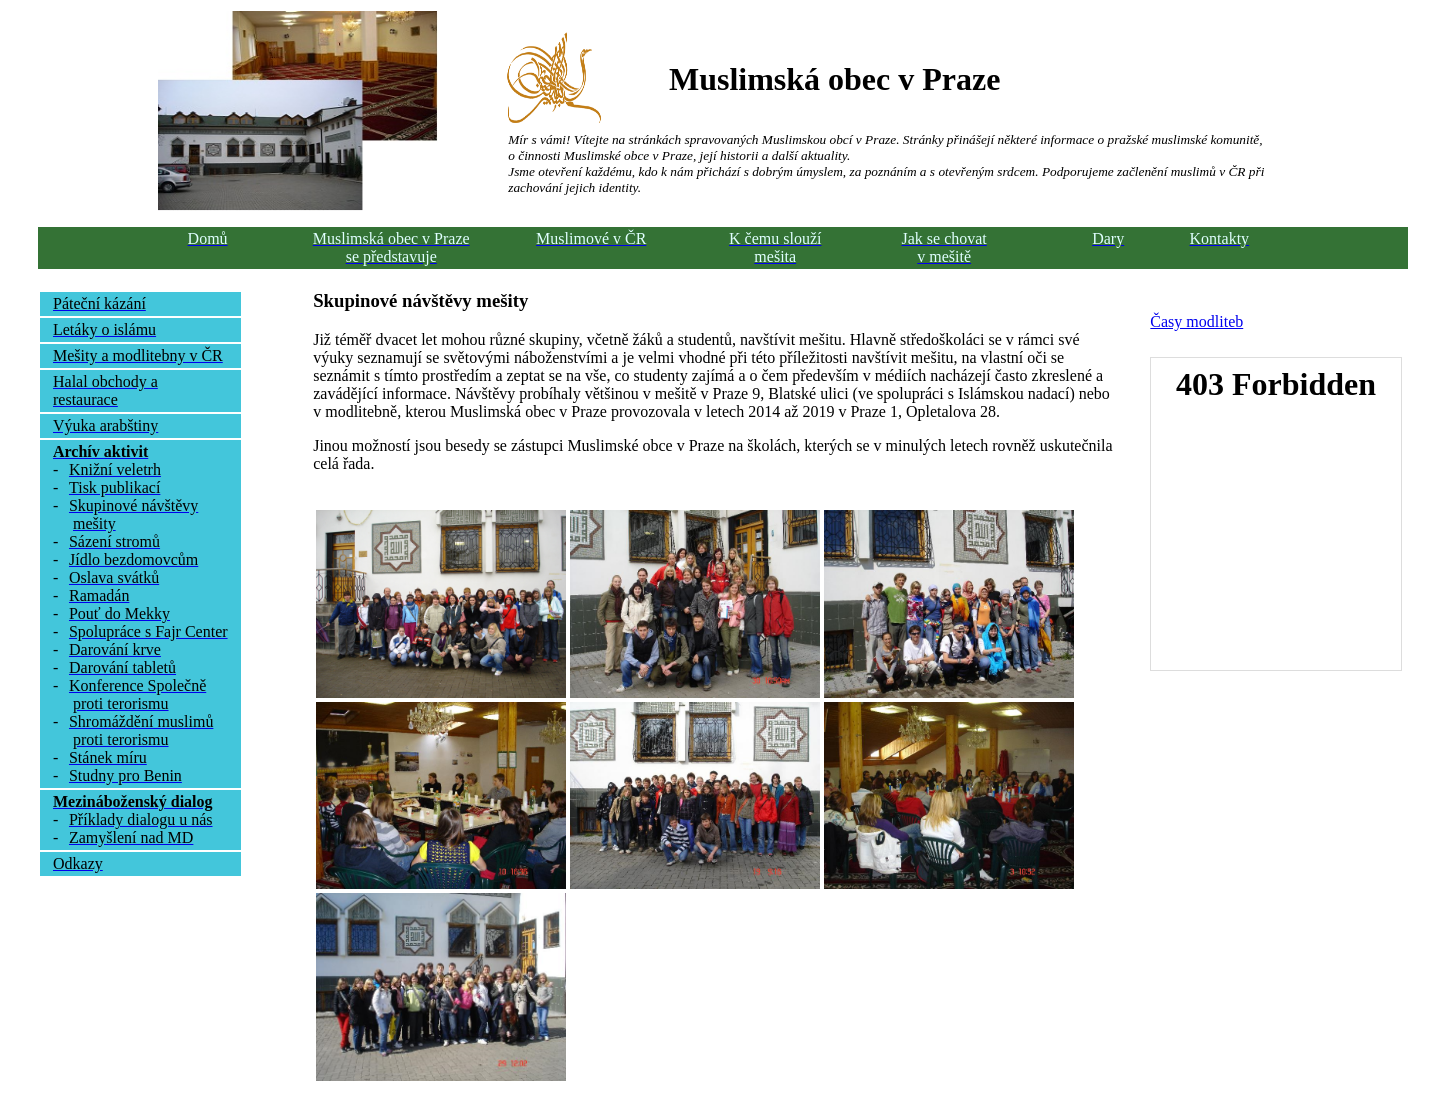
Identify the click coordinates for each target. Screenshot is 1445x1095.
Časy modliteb (1196, 321)
